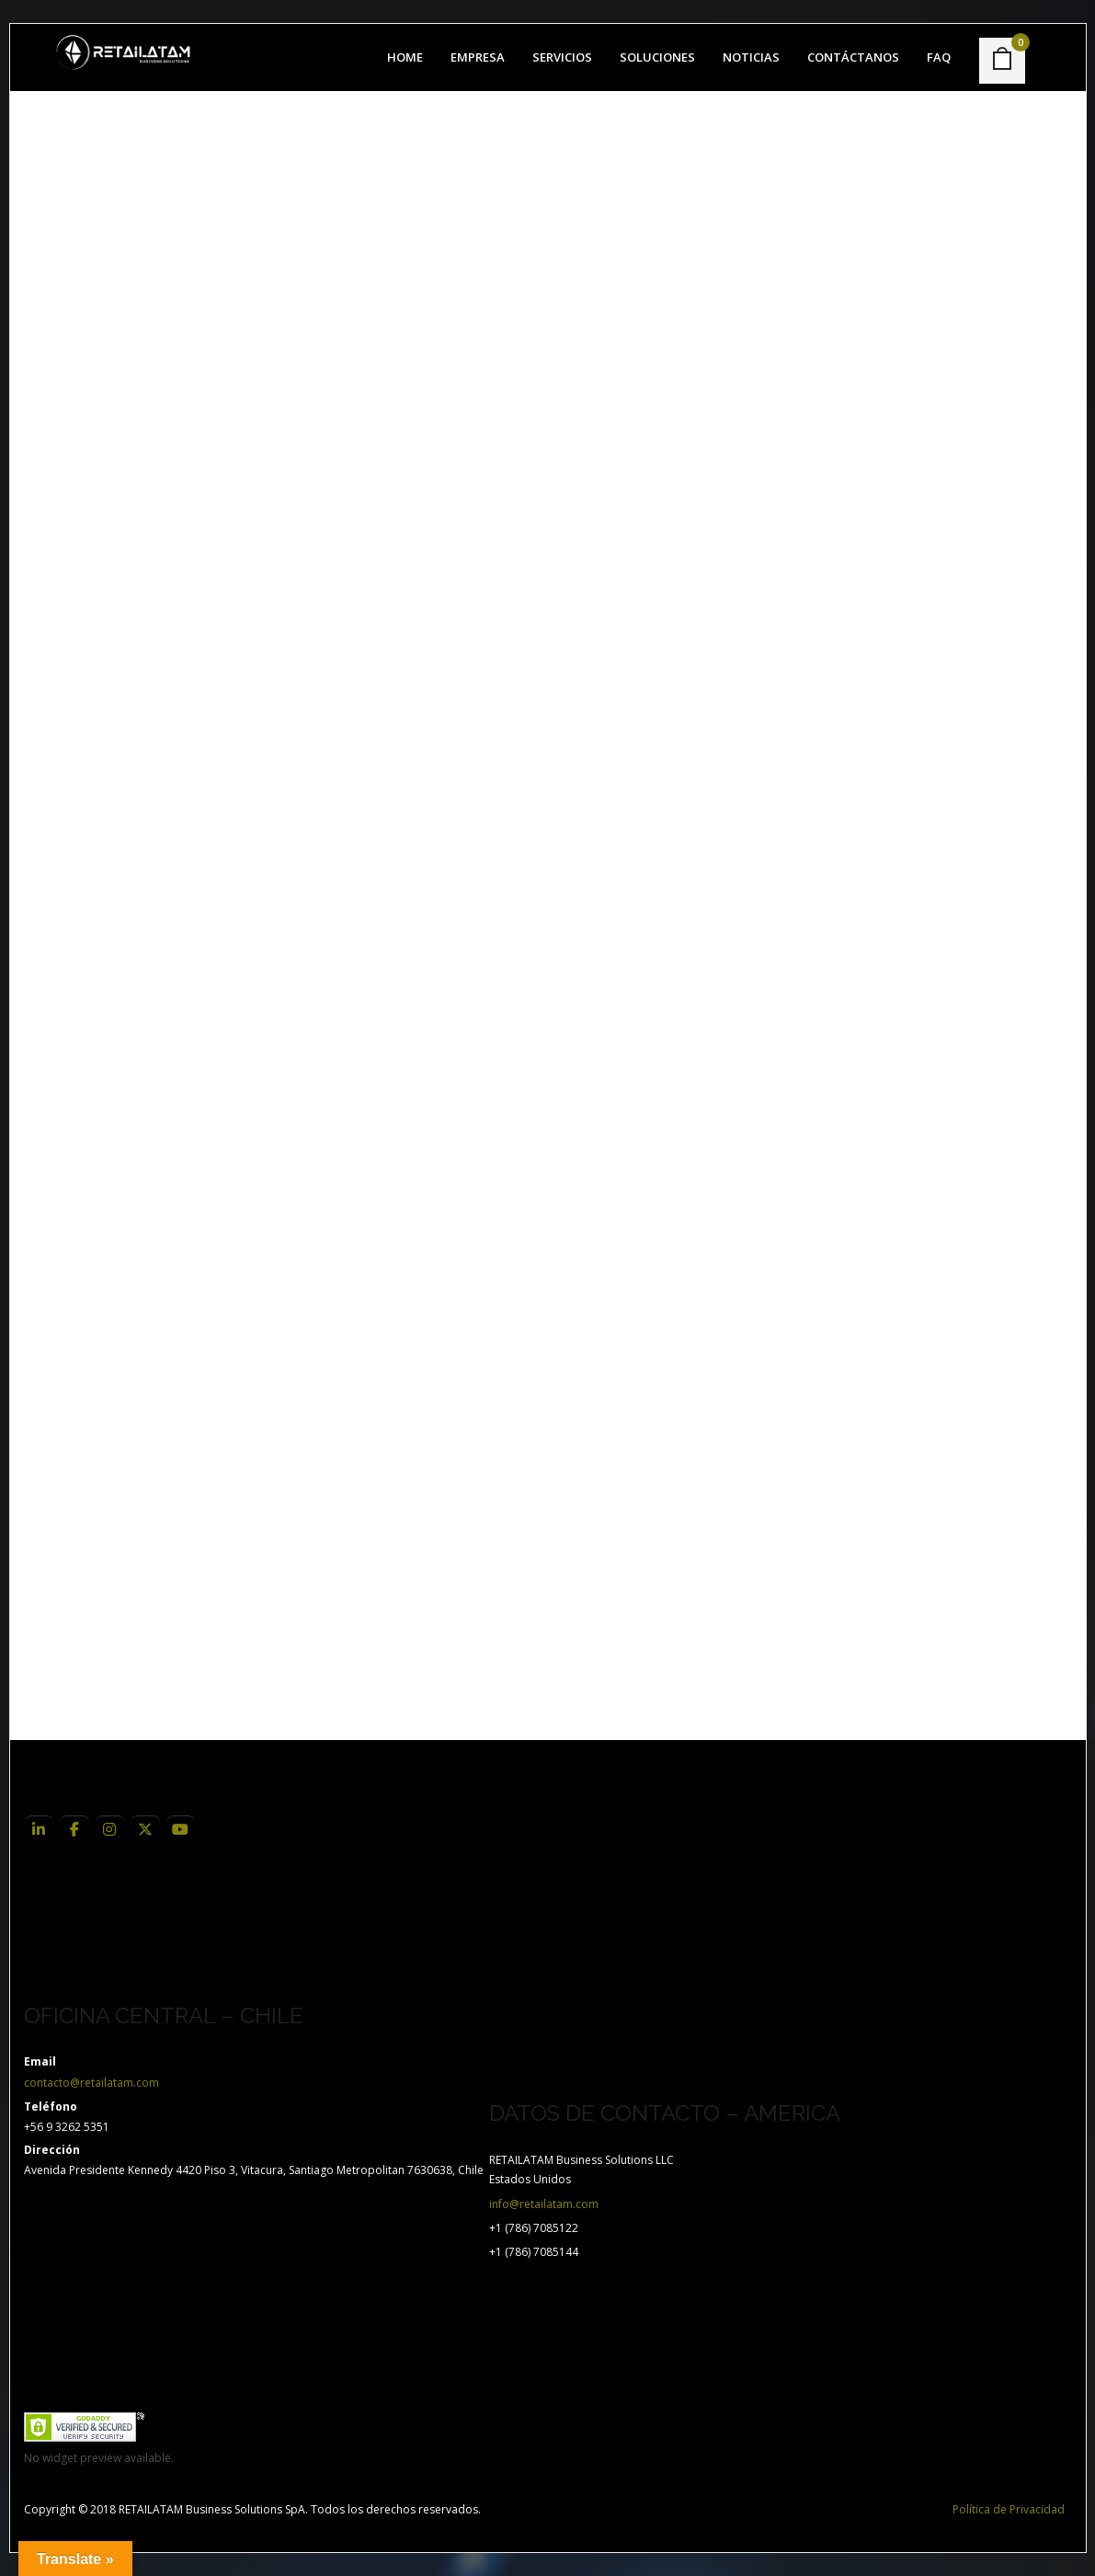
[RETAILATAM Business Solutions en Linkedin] (39, 1830)
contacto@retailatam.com (91, 2082)
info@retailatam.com (544, 2204)
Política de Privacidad (1008, 2509)
